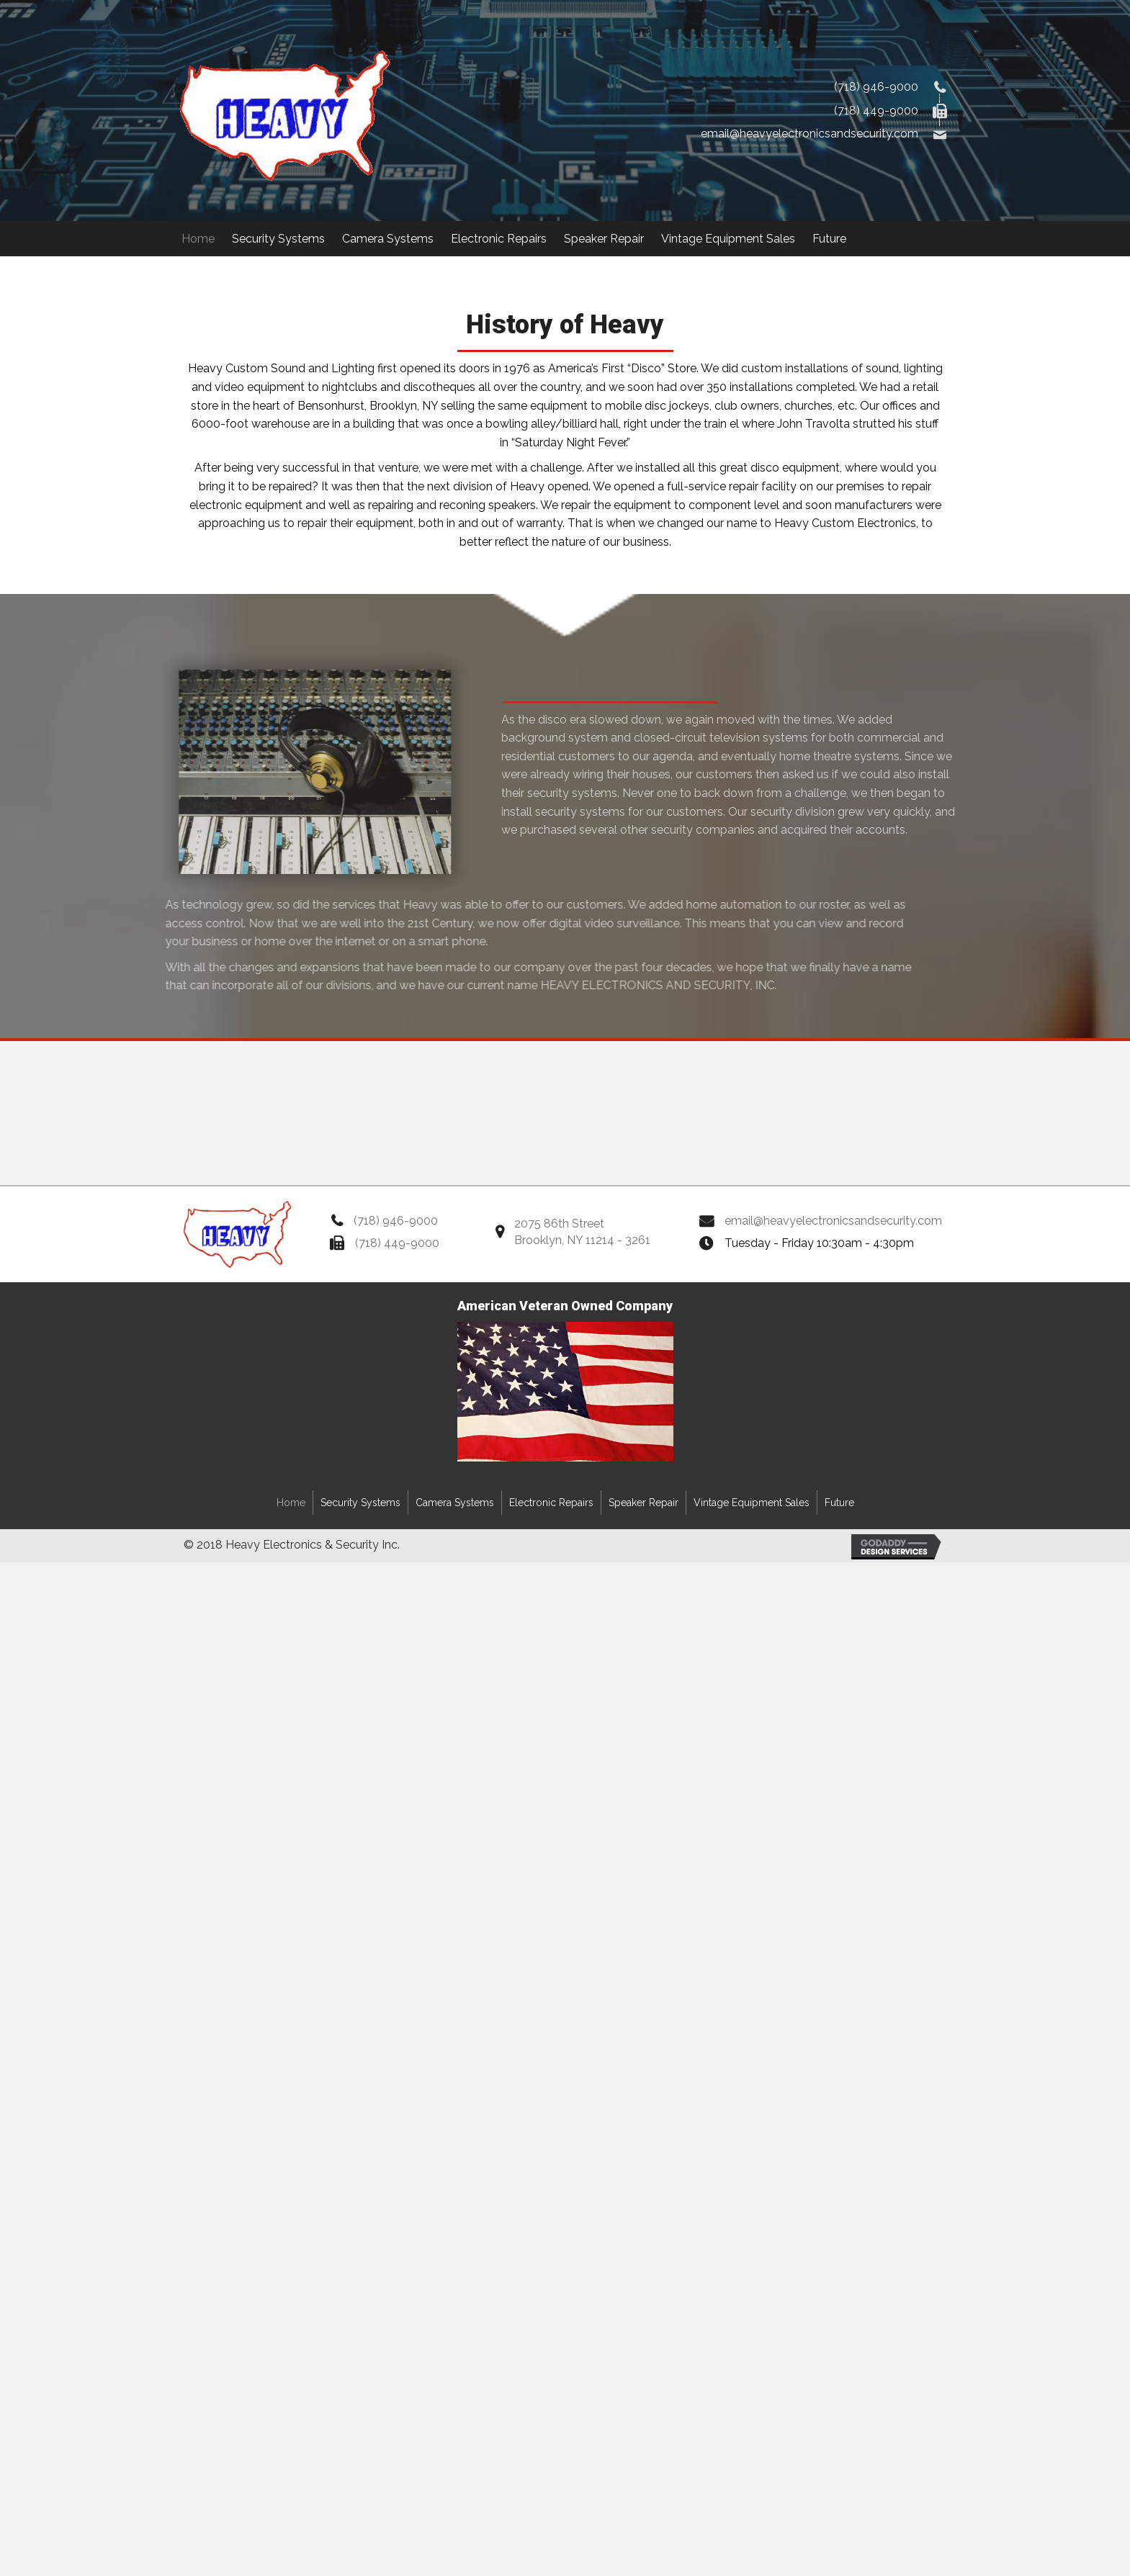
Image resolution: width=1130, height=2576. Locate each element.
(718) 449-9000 (876, 110)
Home (291, 1502)
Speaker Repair (643, 1502)
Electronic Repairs (551, 1502)
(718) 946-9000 (876, 87)
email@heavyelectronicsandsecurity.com (809, 133)
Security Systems (360, 1502)
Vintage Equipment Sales (752, 1502)
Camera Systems (455, 1502)
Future (839, 1502)
